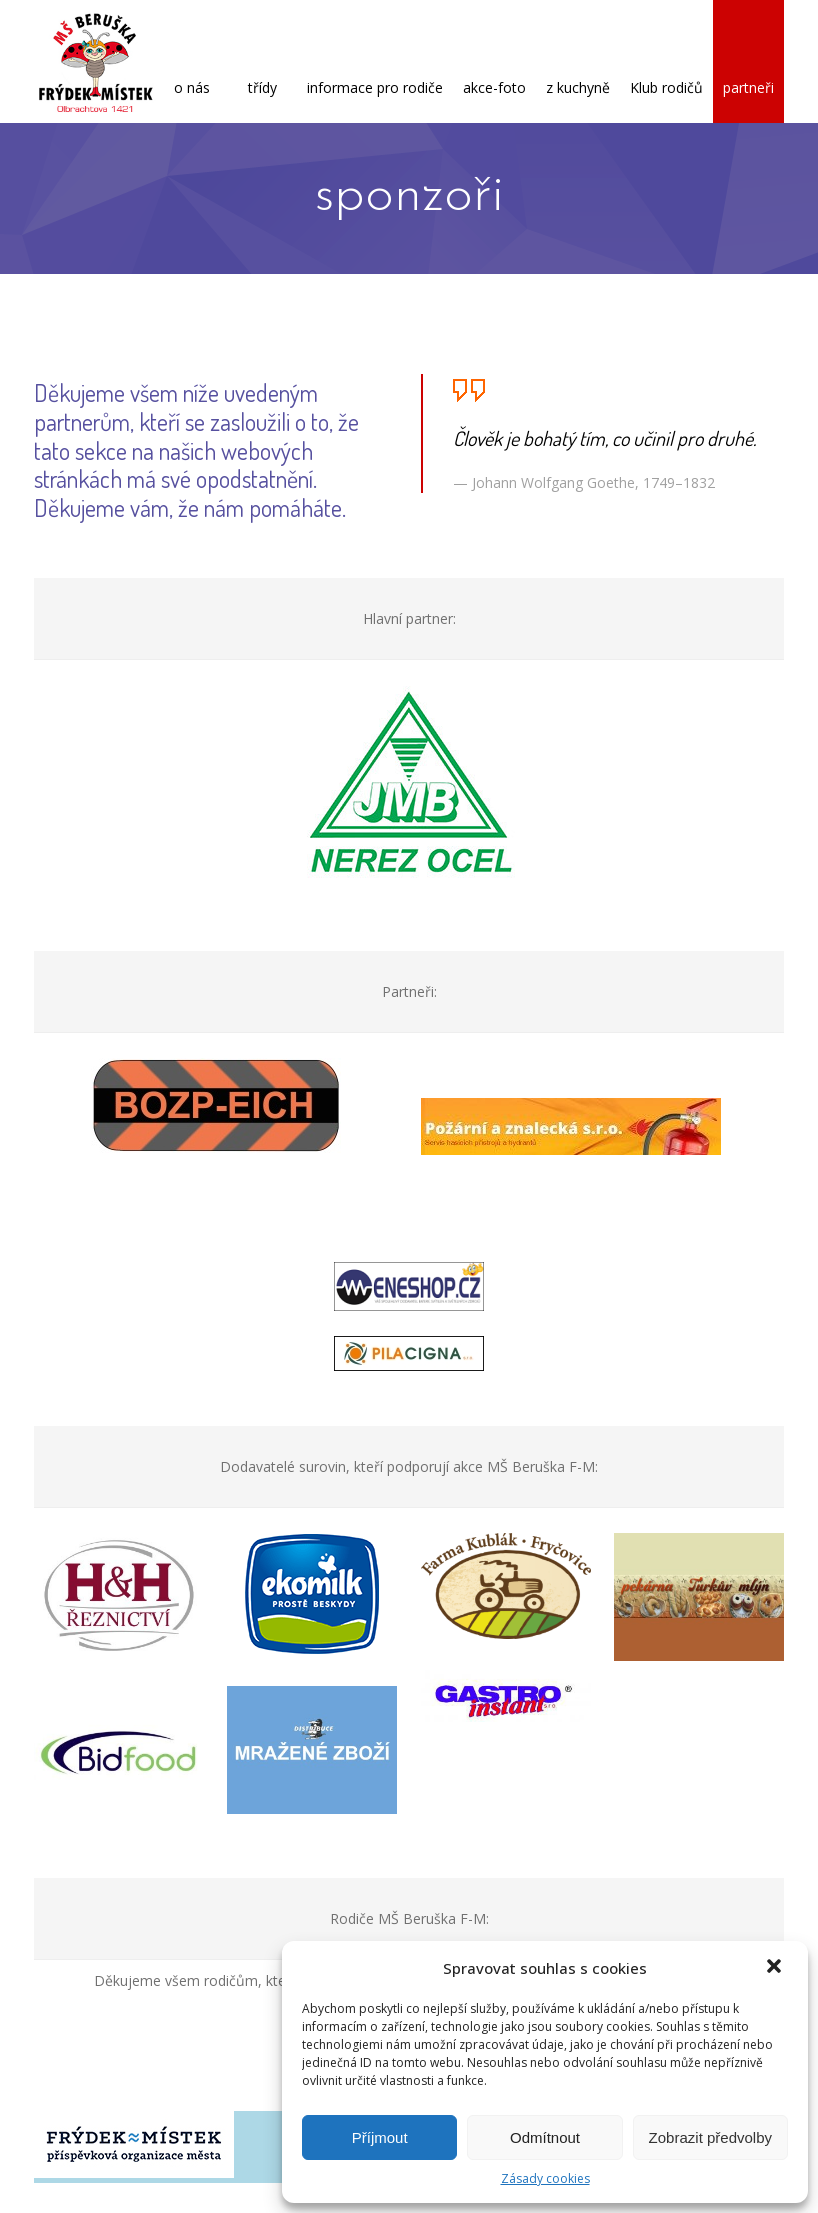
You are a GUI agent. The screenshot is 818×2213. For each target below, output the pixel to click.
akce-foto (494, 63)
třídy (262, 63)
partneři (748, 63)
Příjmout (380, 2137)
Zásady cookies (545, 2178)
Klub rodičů (666, 63)
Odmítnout (545, 2137)
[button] (776, 1968)
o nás (192, 63)
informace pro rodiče (375, 63)
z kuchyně (578, 63)
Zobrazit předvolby (710, 2137)
